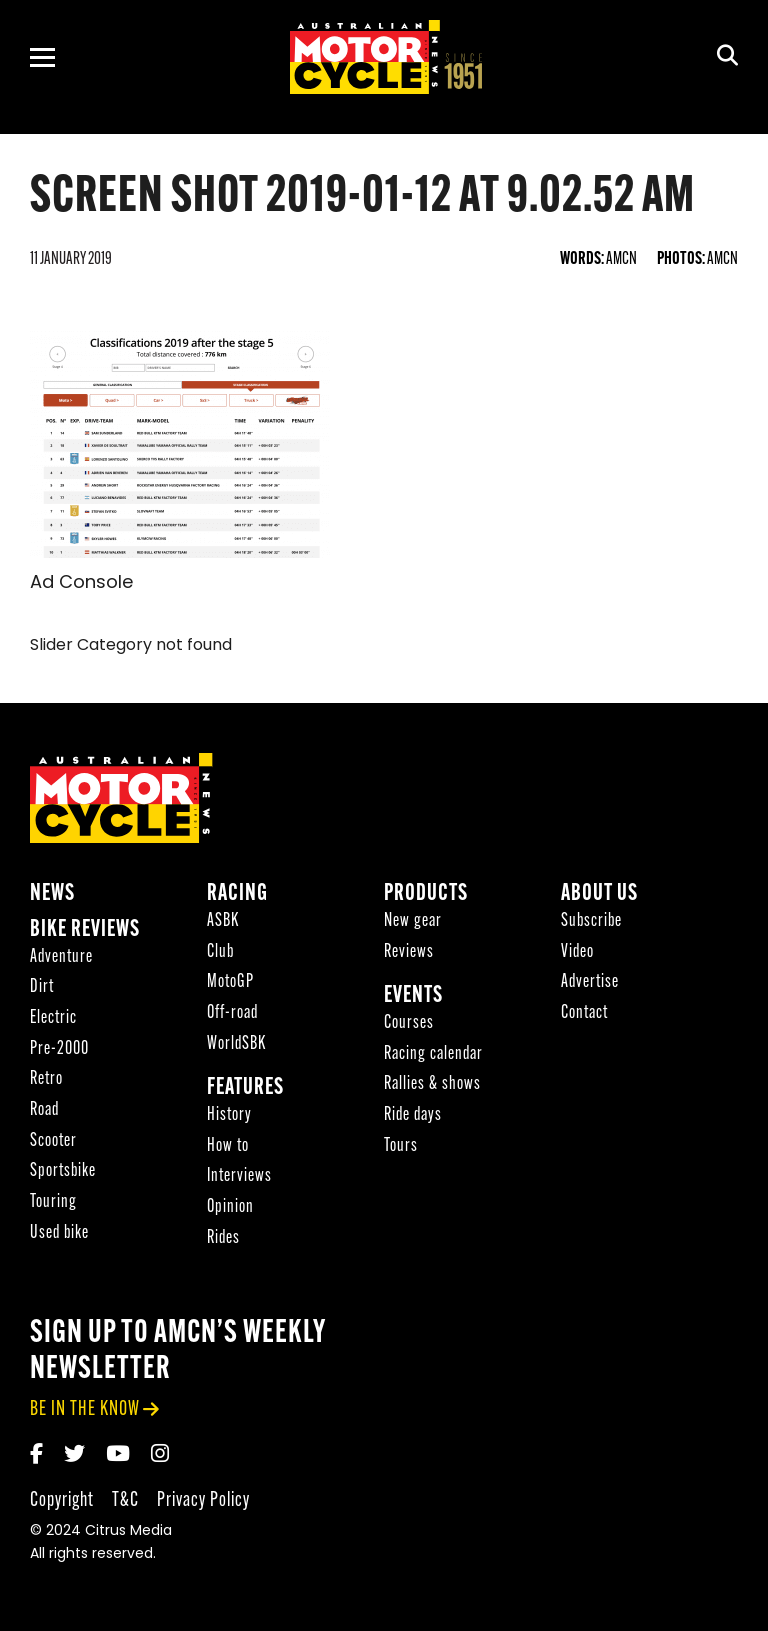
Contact (584, 1013)
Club (220, 952)
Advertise (590, 982)
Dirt (42, 987)
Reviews (409, 952)
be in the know (85, 1409)
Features (245, 1088)
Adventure (61, 957)
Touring (53, 1202)
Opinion (230, 1207)
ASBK (223, 921)
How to (228, 1146)
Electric (53, 1018)
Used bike (59, 1233)
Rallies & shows (432, 1084)
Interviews (239, 1176)
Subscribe (591, 921)
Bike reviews (85, 930)
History (229, 1115)
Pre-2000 (59, 1049)
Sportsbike (63, 1171)
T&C (125, 1500)
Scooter (53, 1141)
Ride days (413, 1115)
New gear (413, 921)
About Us (599, 894)
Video (577, 952)
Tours (401, 1146)
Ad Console (81, 583)
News (52, 894)
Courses (409, 1023)
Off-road (232, 1013)
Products (426, 894)
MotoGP (230, 982)
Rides (223, 1238)
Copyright (62, 1500)
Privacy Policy (203, 1500)
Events (413, 996)
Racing (237, 894)
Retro (46, 1079)
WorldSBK (236, 1044)
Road (44, 1110)
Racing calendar (433, 1054)
